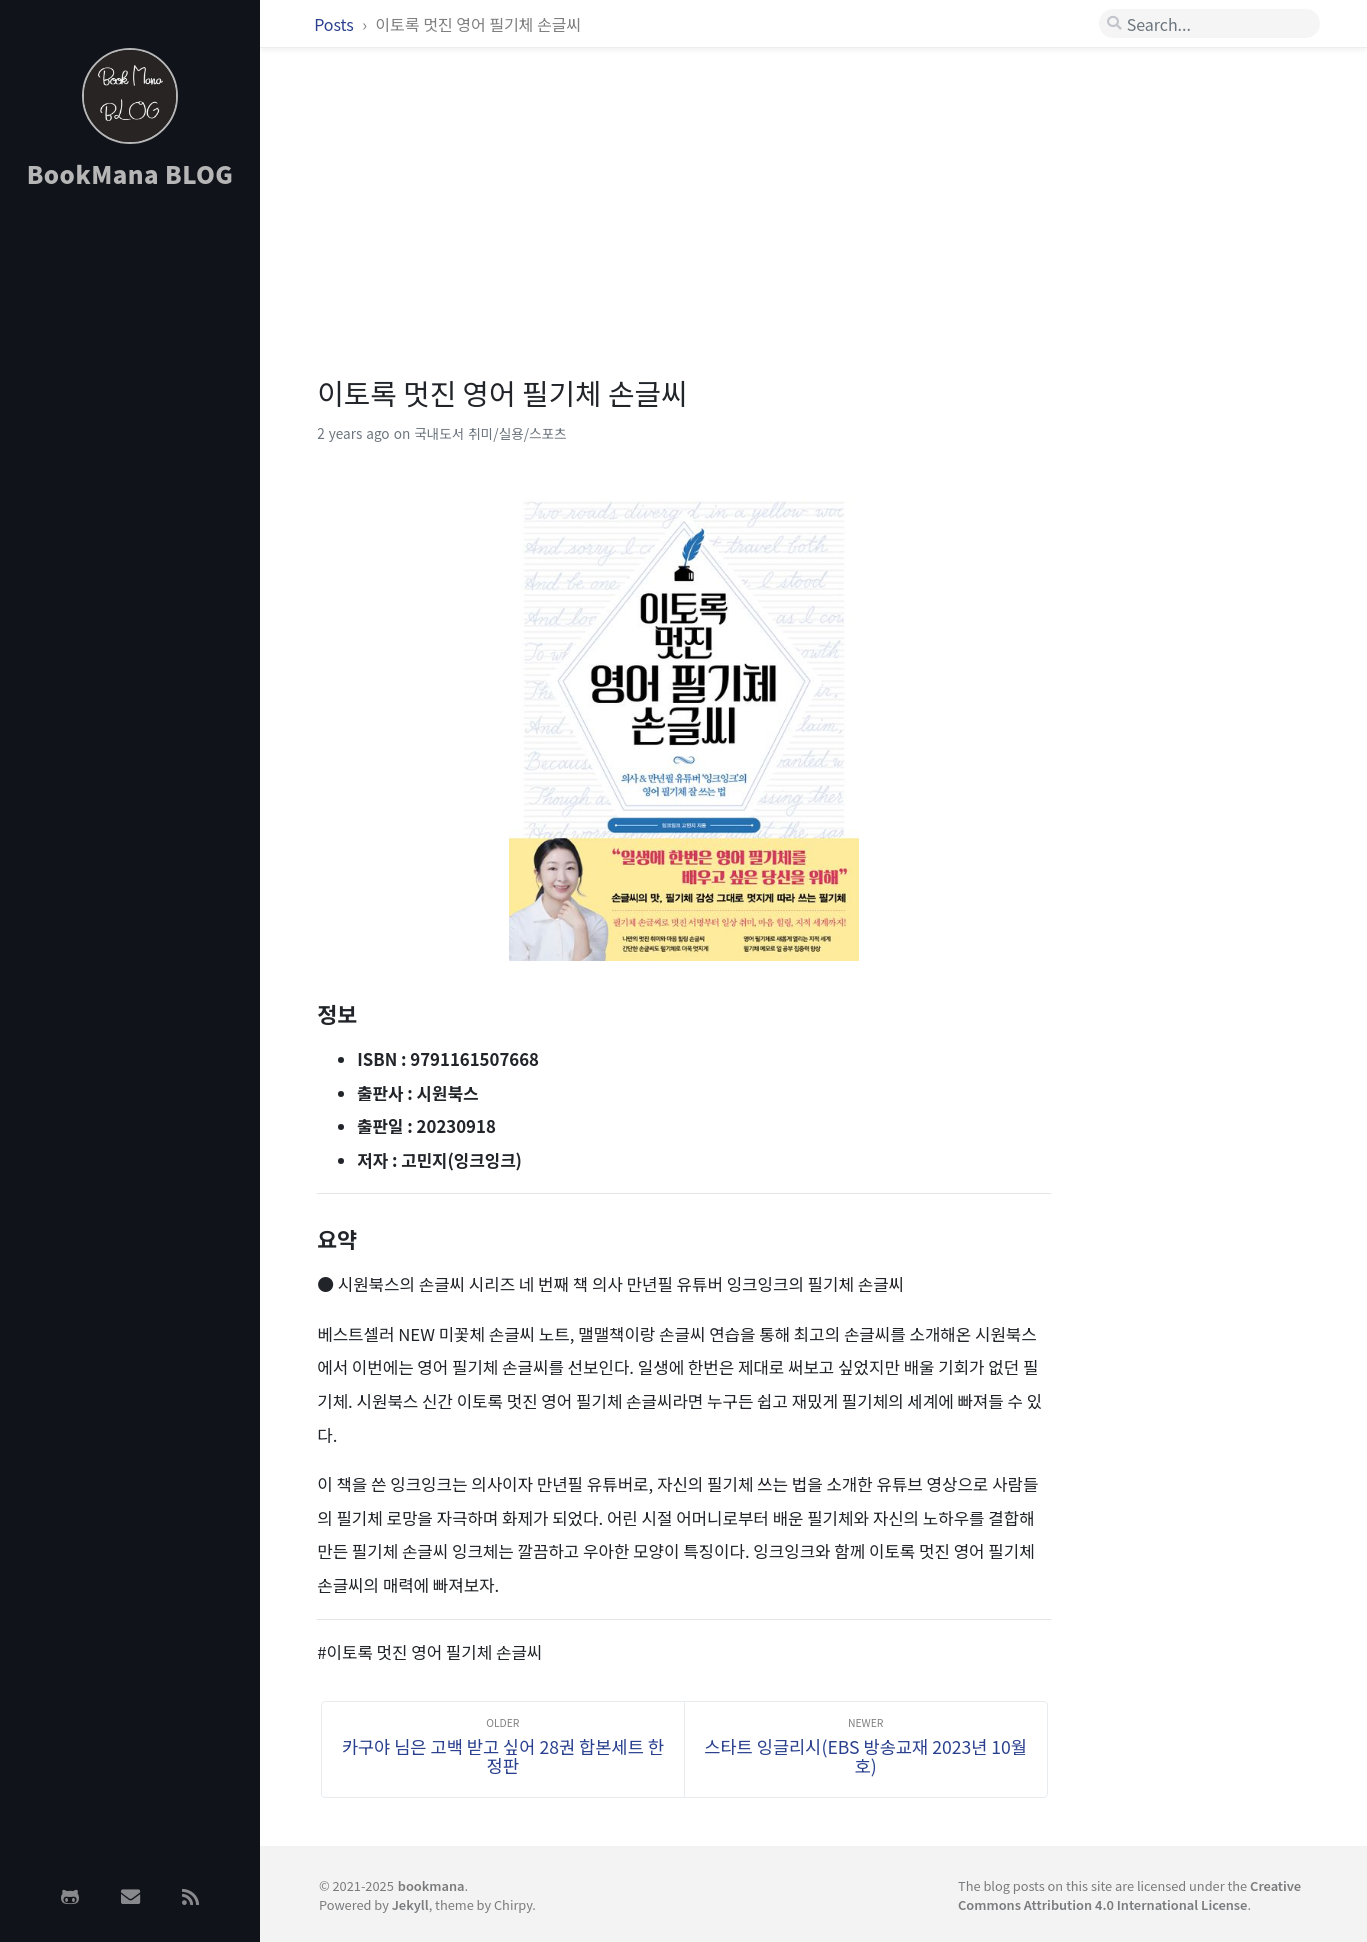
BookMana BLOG (130, 173)
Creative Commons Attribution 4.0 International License (1129, 1895)
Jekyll (410, 1904)
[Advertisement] (130, 523)
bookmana (431, 1885)
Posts (335, 24)
